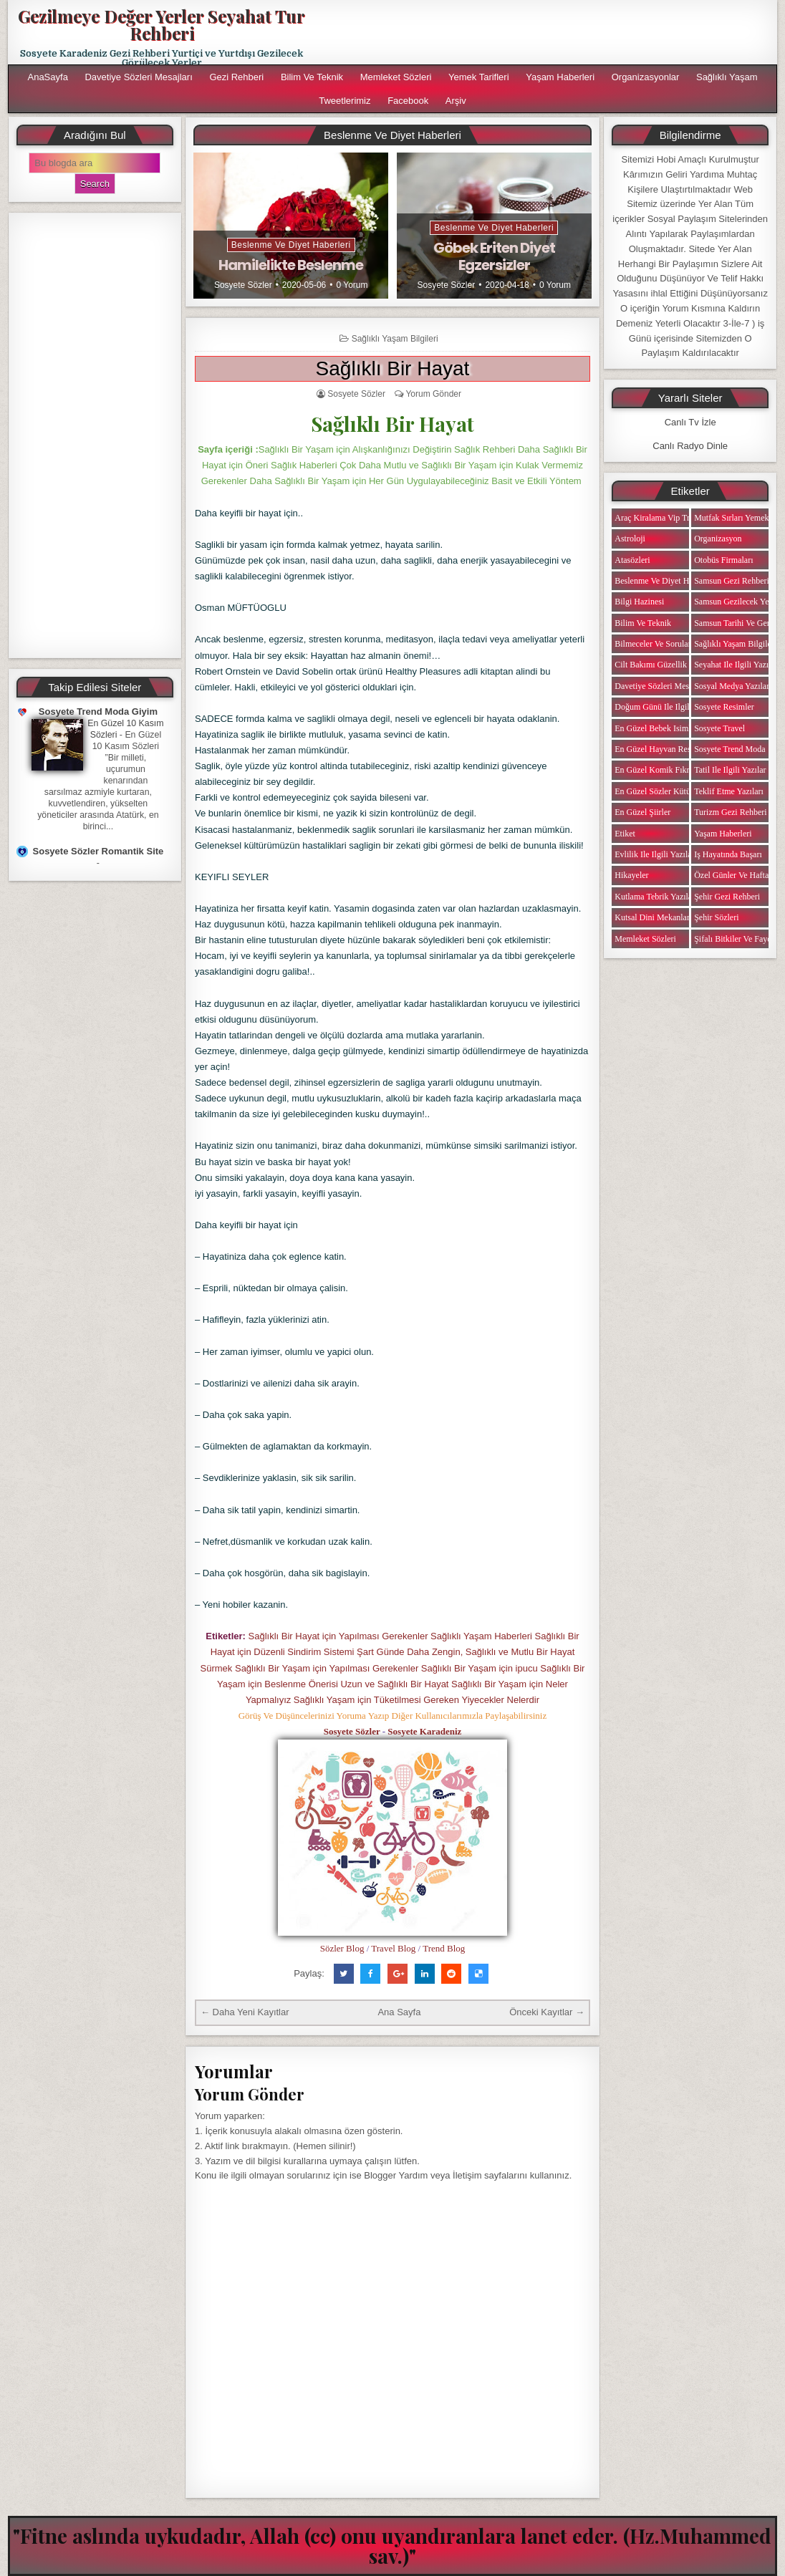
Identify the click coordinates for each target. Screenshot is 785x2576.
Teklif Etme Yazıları (729, 791)
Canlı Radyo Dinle (690, 445)
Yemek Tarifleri (478, 77)
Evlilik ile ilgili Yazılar (654, 854)
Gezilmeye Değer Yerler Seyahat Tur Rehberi (161, 24)
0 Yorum (351, 285)
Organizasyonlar (646, 77)
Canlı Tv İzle (690, 422)
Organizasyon (717, 539)
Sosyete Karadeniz (424, 1731)
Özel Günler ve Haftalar (736, 875)
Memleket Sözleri (396, 77)
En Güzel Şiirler (642, 812)
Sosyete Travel (719, 728)
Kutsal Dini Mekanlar (652, 917)
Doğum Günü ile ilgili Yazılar (666, 707)
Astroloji (630, 539)
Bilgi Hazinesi (639, 602)
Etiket (625, 834)
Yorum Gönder (433, 394)
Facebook (407, 100)
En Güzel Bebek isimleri (657, 728)
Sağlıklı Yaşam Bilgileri (395, 339)
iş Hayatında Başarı (728, 854)
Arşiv (456, 100)
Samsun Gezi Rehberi (731, 581)
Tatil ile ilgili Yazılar (730, 770)
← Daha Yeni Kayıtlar (245, 2012)
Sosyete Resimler (724, 707)
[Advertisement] (94, 435)
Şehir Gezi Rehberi (727, 897)
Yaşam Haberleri (560, 77)
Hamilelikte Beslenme (290, 265)
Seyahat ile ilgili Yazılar (736, 665)
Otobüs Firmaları (723, 560)
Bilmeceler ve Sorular (652, 644)
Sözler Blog (342, 1948)
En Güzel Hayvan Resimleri (663, 749)
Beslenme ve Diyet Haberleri (291, 245)
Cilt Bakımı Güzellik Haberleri (668, 665)
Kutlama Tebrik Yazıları (656, 897)
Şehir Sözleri (716, 917)
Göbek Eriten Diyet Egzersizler (494, 256)
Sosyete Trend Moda (729, 749)
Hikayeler (631, 875)
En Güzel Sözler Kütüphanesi (665, 791)
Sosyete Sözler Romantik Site (98, 851)
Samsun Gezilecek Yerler (737, 602)
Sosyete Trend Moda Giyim (98, 711)
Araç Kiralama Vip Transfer (663, 518)
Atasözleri (632, 560)
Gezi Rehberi (236, 77)
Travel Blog (393, 1948)
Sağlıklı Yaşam (727, 77)
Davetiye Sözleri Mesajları (138, 77)
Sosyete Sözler (243, 285)
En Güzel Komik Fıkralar (658, 770)
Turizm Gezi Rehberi (730, 812)
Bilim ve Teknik (312, 77)
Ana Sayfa (398, 2012)
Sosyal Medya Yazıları (732, 686)
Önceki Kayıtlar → (546, 2012)
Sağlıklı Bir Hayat (393, 368)
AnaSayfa (47, 77)
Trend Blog (444, 1948)
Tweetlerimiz (344, 100)
